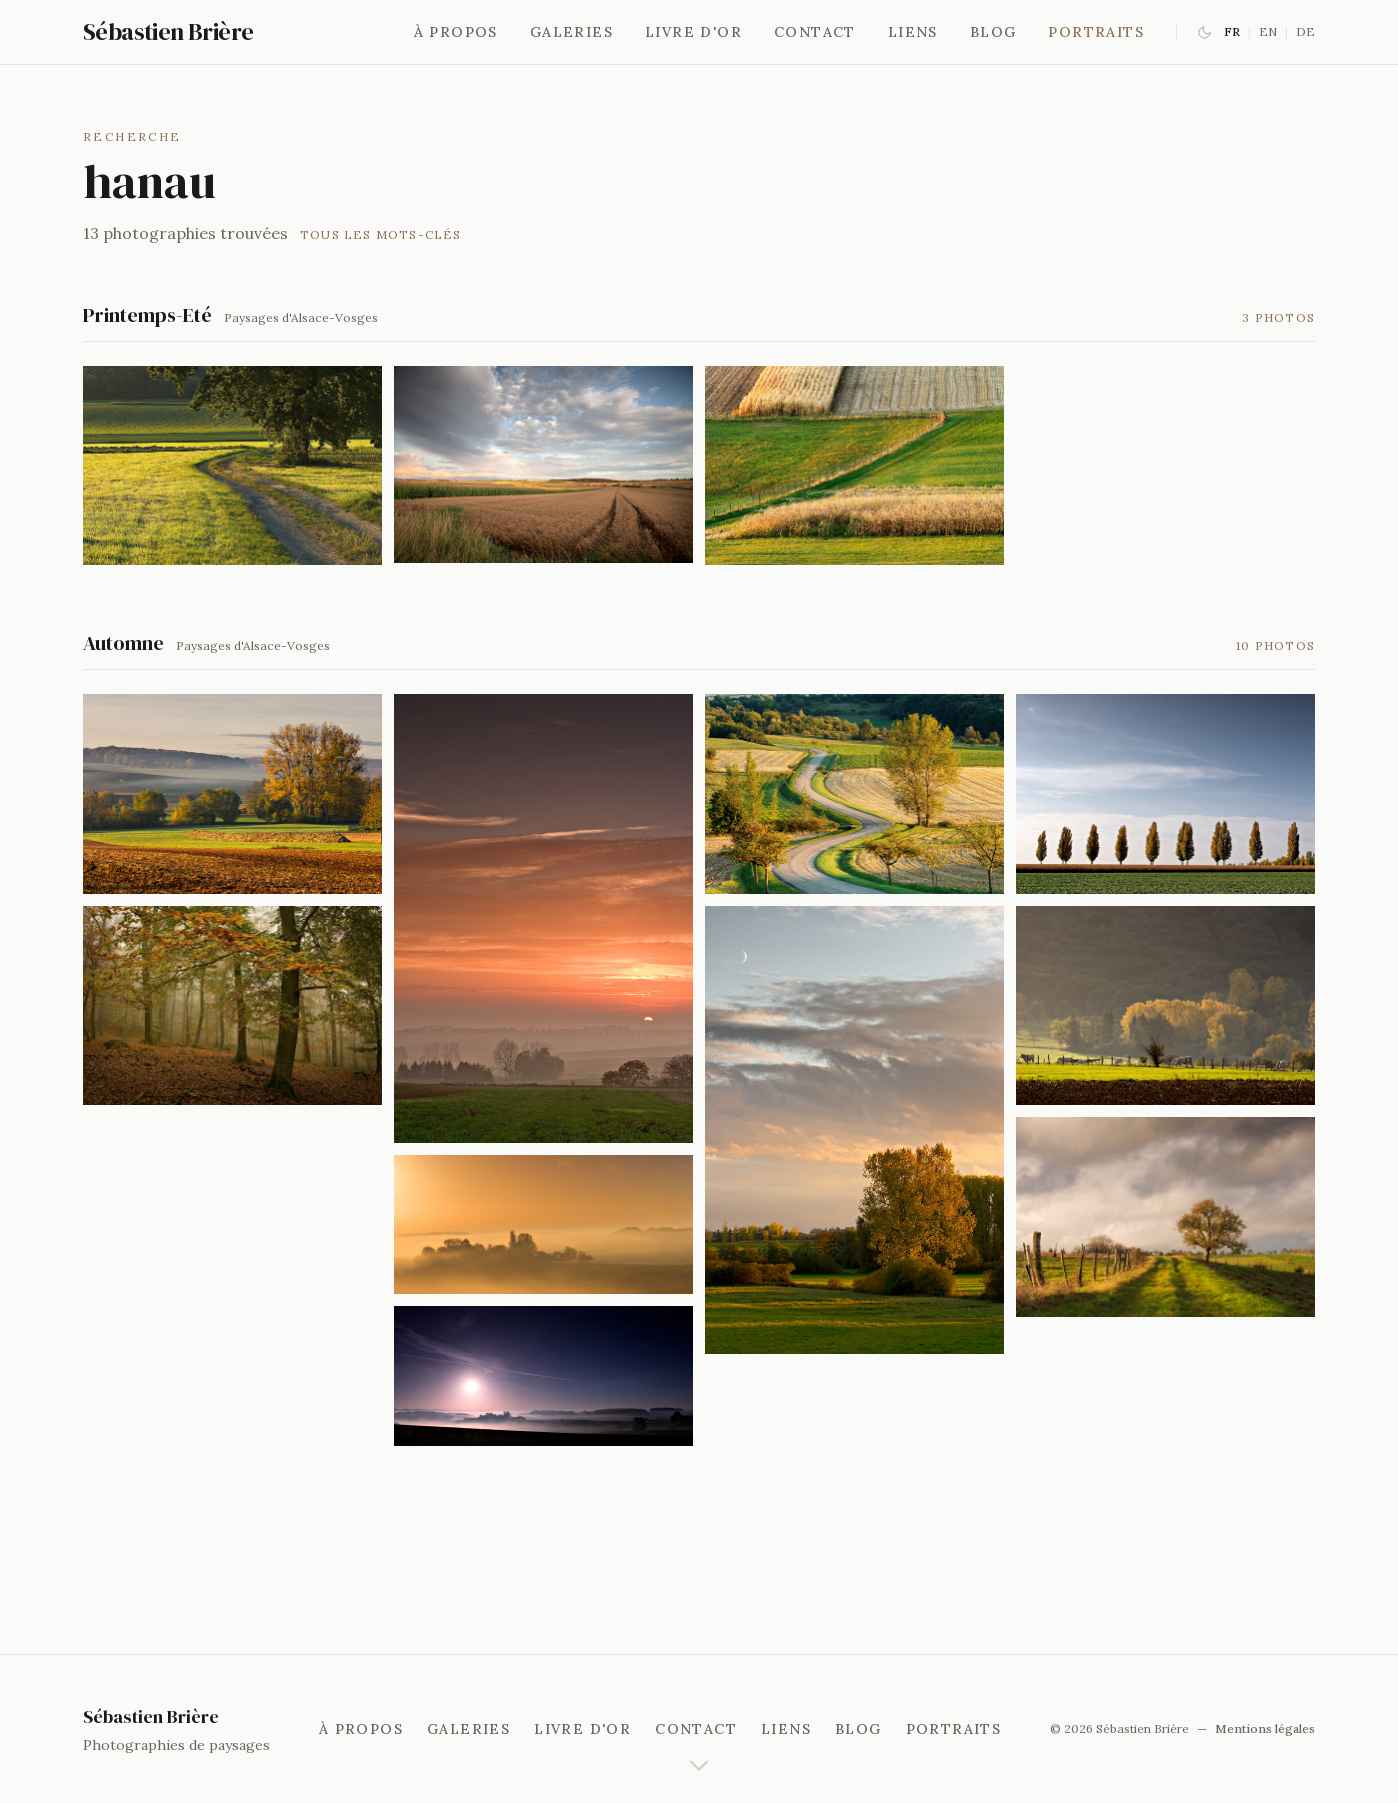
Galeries (571, 32)
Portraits (1096, 32)
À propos (456, 32)
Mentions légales (1265, 1728)
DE (1305, 31)
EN (1268, 31)
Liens (913, 32)
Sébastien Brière (168, 32)
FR (1232, 31)
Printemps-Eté (147, 315)
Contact (815, 32)
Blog (993, 32)
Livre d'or (693, 32)
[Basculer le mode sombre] (1204, 32)
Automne (123, 643)
